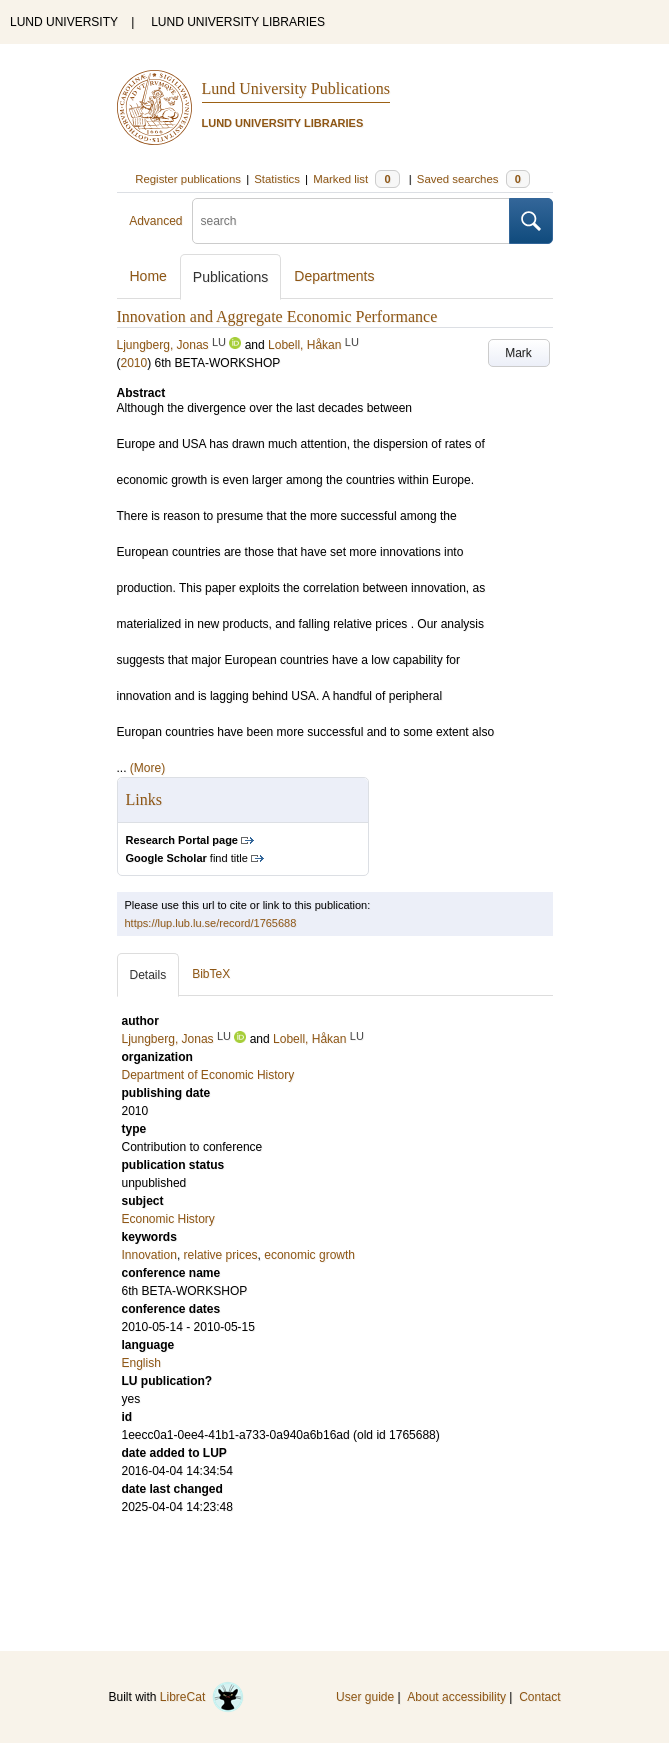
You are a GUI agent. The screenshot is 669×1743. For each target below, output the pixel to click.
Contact (539, 1697)
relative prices (221, 1255)
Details (148, 975)
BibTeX (211, 974)
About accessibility (456, 1697)
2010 (134, 363)
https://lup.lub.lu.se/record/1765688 (211, 923)
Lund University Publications (296, 88)
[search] (351, 221)
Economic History (168, 1219)
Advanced (155, 221)
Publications (231, 277)
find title (187, 858)
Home (148, 276)
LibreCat (202, 1697)
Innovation (149, 1255)
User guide (365, 1697)
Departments (334, 276)
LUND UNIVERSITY (64, 22)
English (141, 1363)
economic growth (309, 1255)
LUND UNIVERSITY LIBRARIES (238, 22)
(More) (147, 768)
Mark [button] (518, 353)
